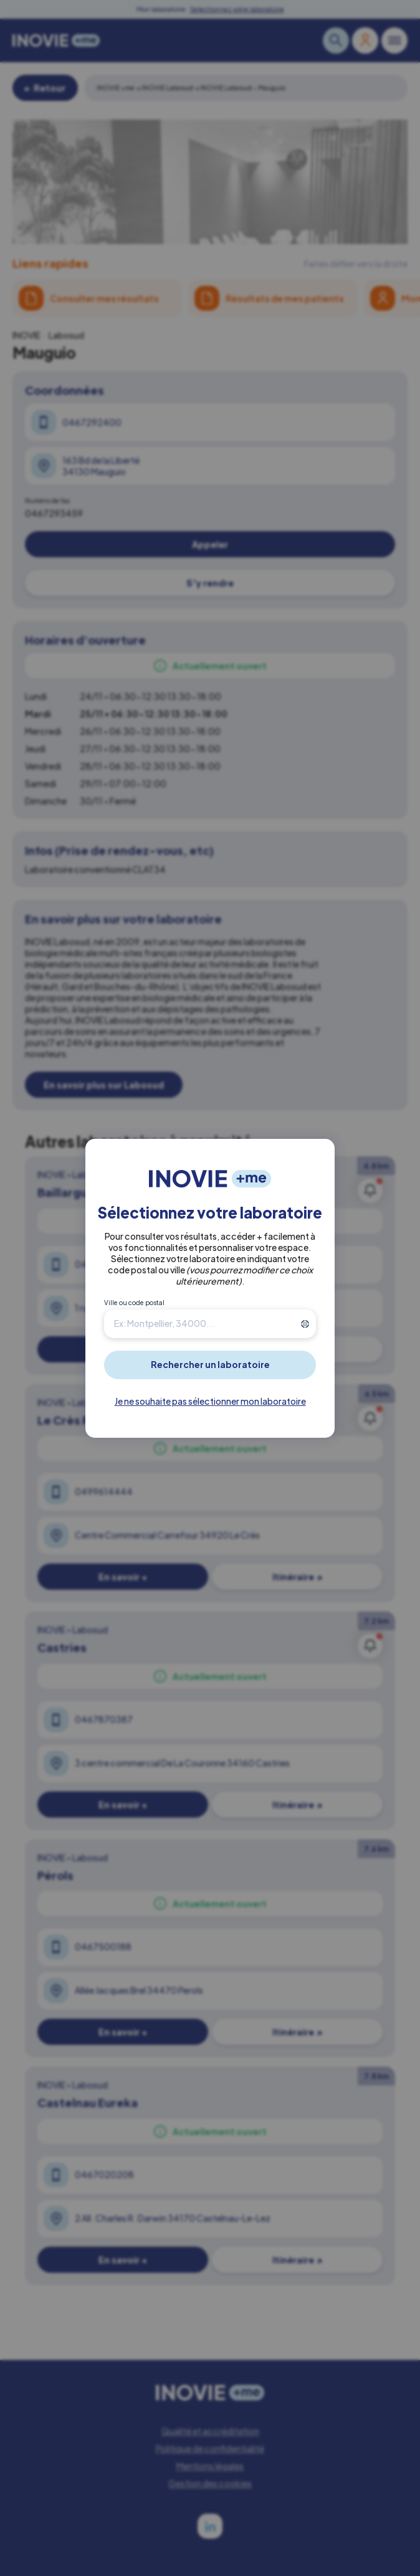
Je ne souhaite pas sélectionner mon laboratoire (210, 1401)
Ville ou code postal (134, 1302)
